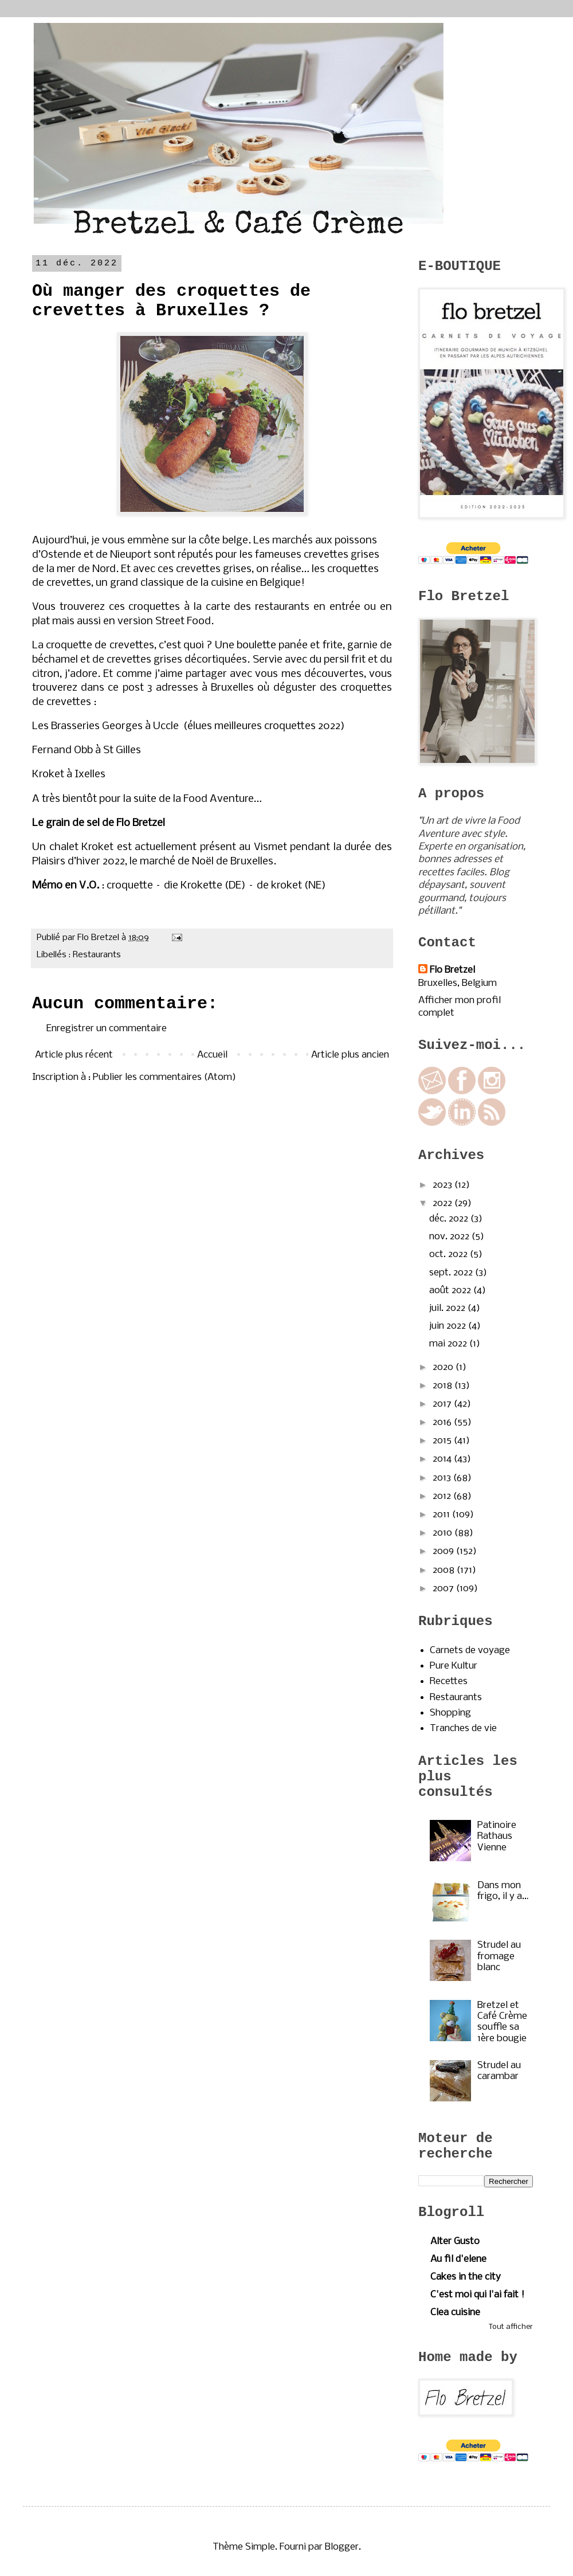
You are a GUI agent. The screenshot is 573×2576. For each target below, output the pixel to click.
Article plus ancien (350, 1055)
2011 (442, 1514)
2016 (443, 1422)
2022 (443, 1203)
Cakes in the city (465, 2277)
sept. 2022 (452, 1272)
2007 (444, 1588)
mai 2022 (449, 1343)
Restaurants (97, 955)
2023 (443, 1185)
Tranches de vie (463, 1728)
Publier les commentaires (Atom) (164, 1077)
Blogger (342, 2547)
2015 (443, 1440)
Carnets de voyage (470, 1650)
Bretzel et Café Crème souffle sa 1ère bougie (502, 2022)
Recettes (449, 1681)
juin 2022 (448, 1326)
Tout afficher (511, 2327)
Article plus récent (74, 1055)
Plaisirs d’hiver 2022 (78, 861)
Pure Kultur (453, 1666)
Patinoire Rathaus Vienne (496, 1836)
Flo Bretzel (452, 970)
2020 (444, 1367)
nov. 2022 (450, 1236)
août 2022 (451, 1290)
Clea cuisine (455, 2312)
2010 (443, 1533)
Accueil (212, 1055)
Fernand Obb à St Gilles (86, 750)
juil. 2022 (448, 1308)
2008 (445, 1570)
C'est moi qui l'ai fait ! (477, 2294)
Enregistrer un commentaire (106, 1028)
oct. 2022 (449, 1254)
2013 (443, 1478)
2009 (444, 1551)
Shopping (450, 1713)
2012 (443, 1496)
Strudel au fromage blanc (499, 1956)
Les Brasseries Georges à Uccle (105, 726)
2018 (443, 1385)
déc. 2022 (449, 1218)
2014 (443, 1459)
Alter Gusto (455, 2241)
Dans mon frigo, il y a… (502, 1891)
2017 (443, 1404)
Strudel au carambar (499, 2071)
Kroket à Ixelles (68, 774)
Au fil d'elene (458, 2259)
